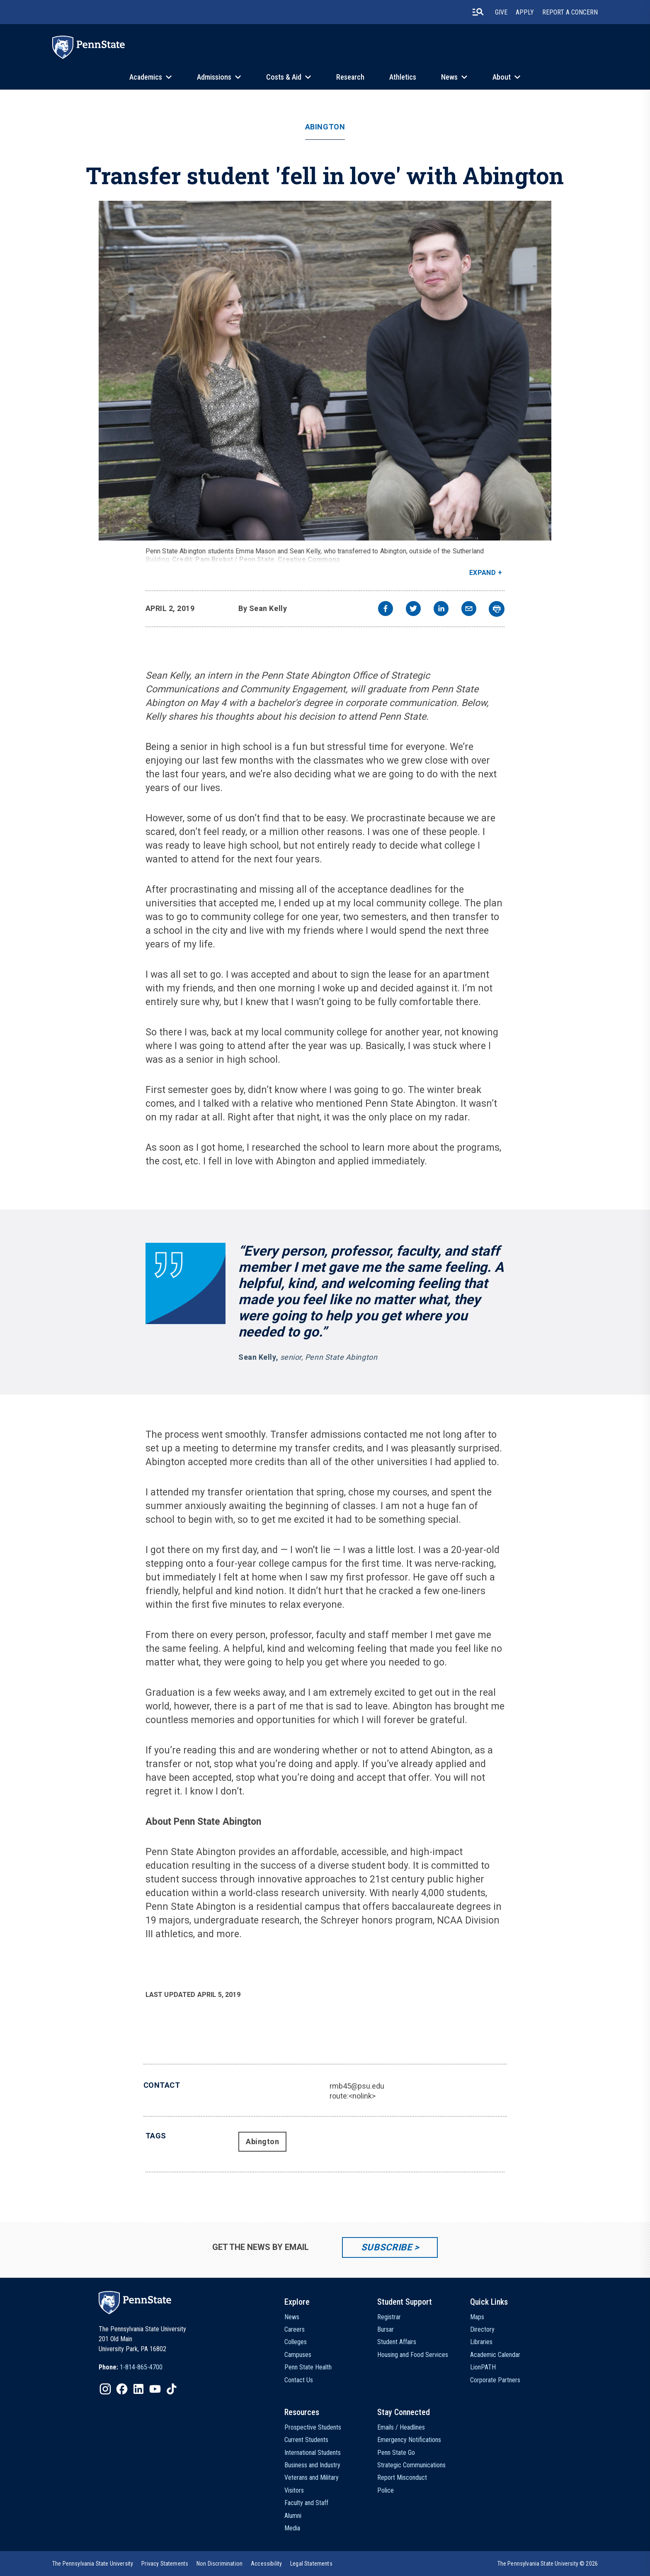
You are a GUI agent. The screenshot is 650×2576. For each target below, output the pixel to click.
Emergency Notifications (409, 2440)
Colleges (295, 2342)
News (449, 77)
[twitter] (413, 609)
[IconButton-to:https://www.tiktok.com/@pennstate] (171, 2389)
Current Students (306, 2440)
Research (350, 77)
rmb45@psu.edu (357, 2086)
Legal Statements (311, 2563)
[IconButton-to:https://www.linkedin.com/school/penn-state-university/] (138, 2389)
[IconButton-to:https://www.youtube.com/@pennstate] (155, 2389)
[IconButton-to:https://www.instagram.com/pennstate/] (105, 2389)
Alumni (292, 2516)
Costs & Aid (283, 77)
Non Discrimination (219, 2563)
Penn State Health (308, 2367)
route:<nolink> (353, 2095)
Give (501, 12)
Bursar (385, 2329)
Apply (525, 12)
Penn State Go (396, 2453)
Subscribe (386, 2247)
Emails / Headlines (401, 2427)
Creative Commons (309, 559)
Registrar (389, 2317)
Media (292, 2528)
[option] (130, 2367)
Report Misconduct (402, 2477)
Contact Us (298, 2380)
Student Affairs (396, 2342)
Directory (482, 2329)
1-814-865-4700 (141, 2367)
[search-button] (478, 12)
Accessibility (266, 2563)
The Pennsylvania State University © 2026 (547, 2563)
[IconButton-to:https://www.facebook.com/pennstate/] (122, 2389)
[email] (468, 609)
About (501, 77)
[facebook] (385, 609)
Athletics (402, 77)
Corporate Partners (495, 2380)
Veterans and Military (311, 2477)
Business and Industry (312, 2465)
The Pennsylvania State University (92, 2563)
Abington (325, 127)
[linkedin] (441, 609)
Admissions (214, 77)
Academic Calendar (495, 2355)
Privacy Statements (164, 2563)
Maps (477, 2317)
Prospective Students (312, 2427)
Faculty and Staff (306, 2503)
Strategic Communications (411, 2465)
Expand (482, 573)
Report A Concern (570, 12)
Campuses (297, 2355)
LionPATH (483, 2367)
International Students (312, 2453)
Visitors (294, 2490)
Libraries (481, 2342)
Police (385, 2490)
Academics (145, 77)
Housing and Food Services (412, 2355)
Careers (294, 2329)
